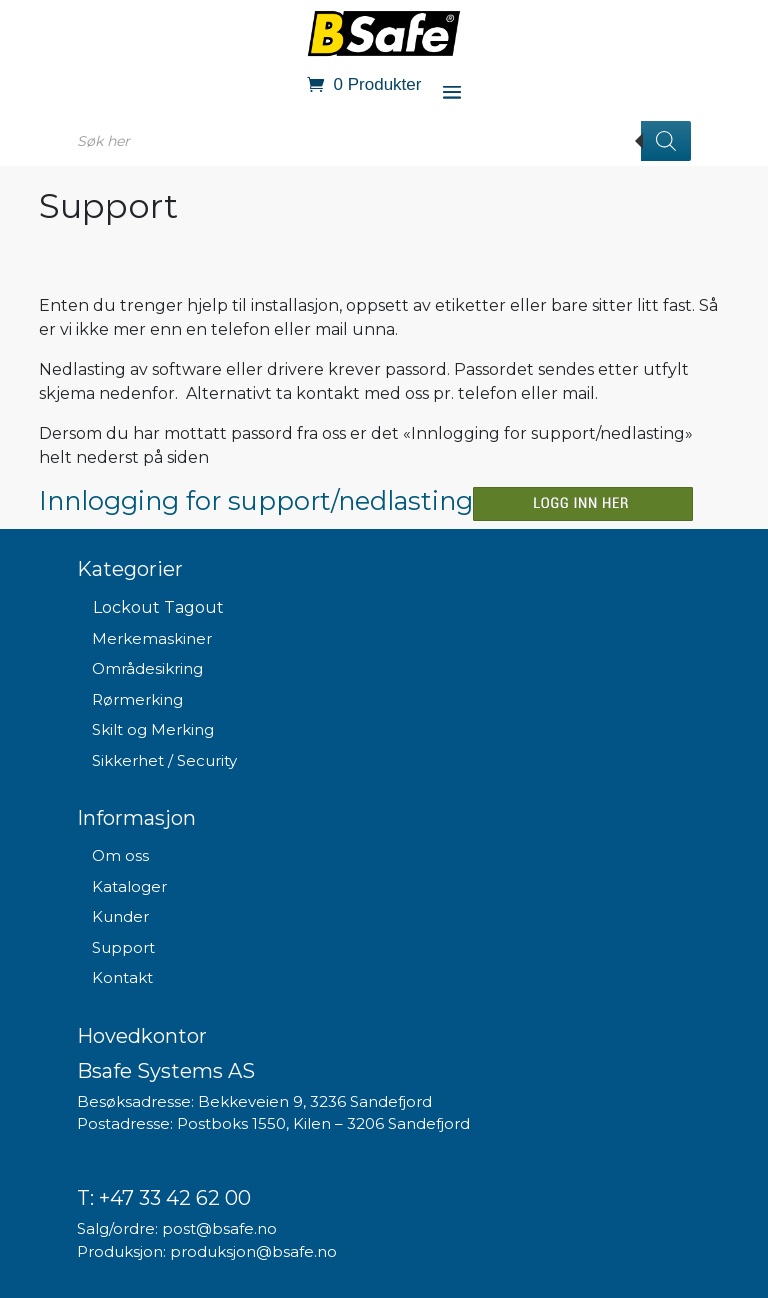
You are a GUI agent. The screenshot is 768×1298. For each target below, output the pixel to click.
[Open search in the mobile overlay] (384, 141)
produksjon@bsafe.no (253, 1251)
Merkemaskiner (152, 638)
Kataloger (129, 886)
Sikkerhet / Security (164, 760)
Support (123, 947)
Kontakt (122, 977)
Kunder (120, 916)
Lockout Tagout (158, 607)
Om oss (120, 855)
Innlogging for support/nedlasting (256, 500)
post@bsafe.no (219, 1228)
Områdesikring (147, 668)
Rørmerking (137, 699)
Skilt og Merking (153, 729)
